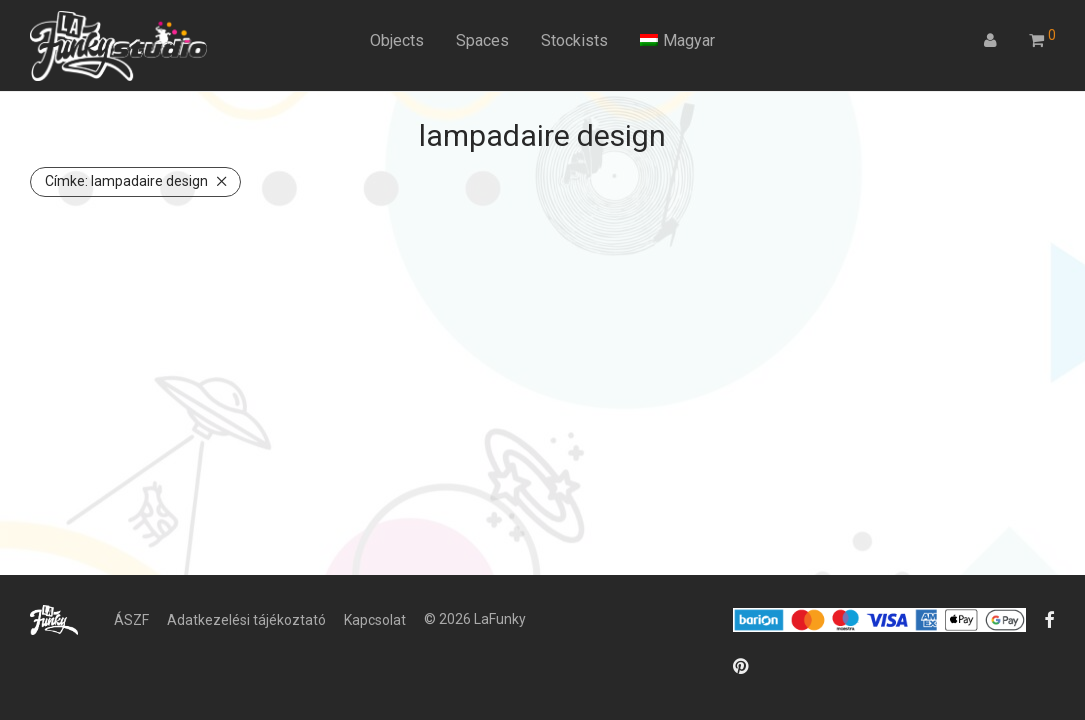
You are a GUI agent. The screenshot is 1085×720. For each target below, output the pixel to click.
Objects (397, 40)
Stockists (574, 40)
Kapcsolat (375, 620)
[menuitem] (677, 41)
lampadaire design (126, 181)
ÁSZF (131, 620)
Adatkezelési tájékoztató (246, 620)
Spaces (482, 40)
